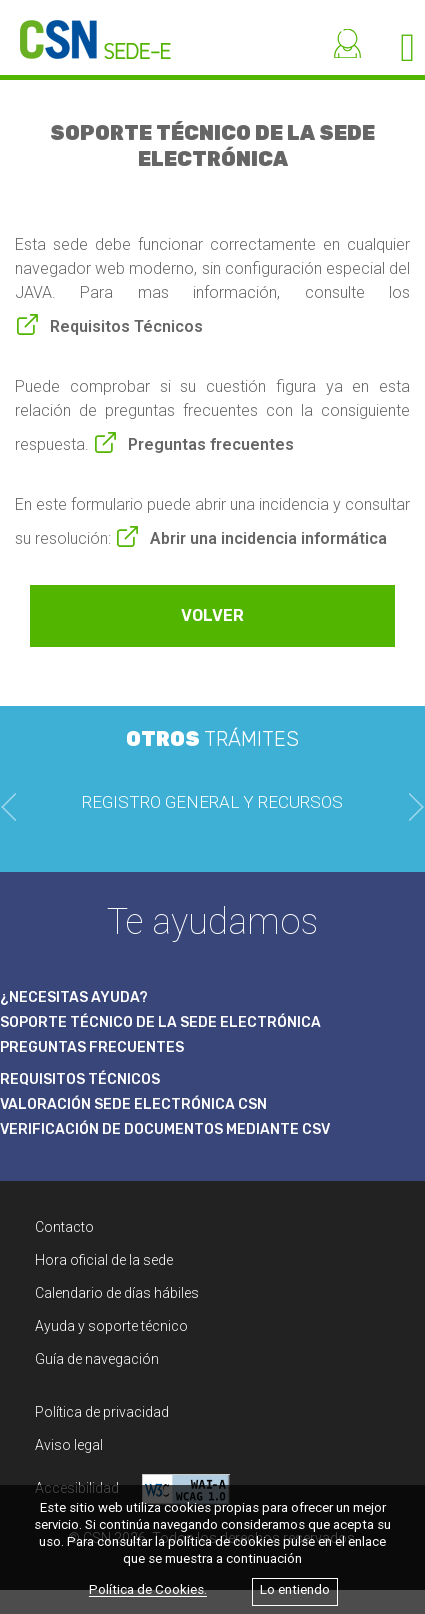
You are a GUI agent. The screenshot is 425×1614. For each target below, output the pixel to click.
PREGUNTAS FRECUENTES (92, 1047)
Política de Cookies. (148, 1590)
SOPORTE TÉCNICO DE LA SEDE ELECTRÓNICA (160, 1022)
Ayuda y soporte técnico (111, 1326)
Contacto (64, 1227)
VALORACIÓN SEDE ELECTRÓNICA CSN (133, 1104)
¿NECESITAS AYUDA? (74, 997)
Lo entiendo (295, 1590)
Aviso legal (69, 1445)
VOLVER (212, 615)
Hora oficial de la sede (104, 1260)
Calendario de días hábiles (117, 1293)
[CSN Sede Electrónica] (85, 29)
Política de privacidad (102, 1412)
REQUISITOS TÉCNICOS (80, 1079)
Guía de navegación (97, 1359)
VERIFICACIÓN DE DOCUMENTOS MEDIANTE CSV (165, 1129)
